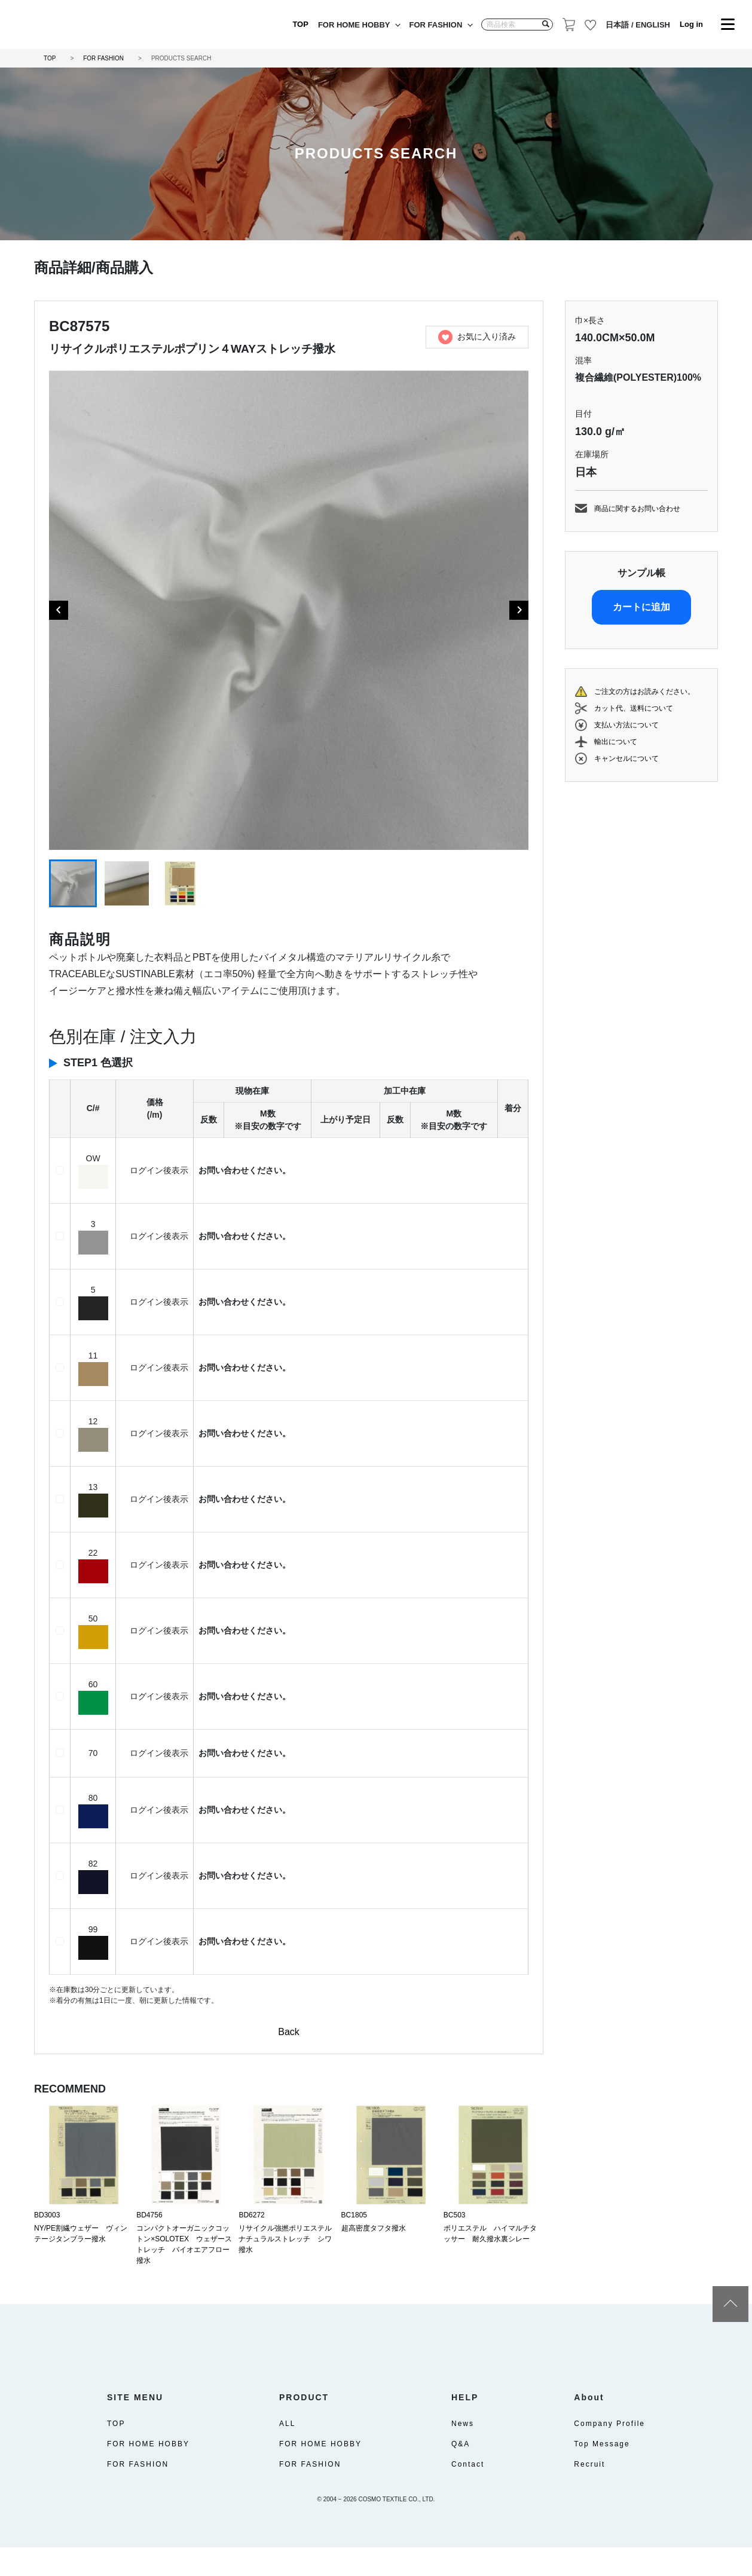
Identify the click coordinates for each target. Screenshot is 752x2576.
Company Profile (609, 2452)
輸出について (615, 742)
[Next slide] (518, 610)
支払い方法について (626, 725)
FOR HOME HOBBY (354, 24)
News (462, 2452)
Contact (467, 2493)
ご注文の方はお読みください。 (644, 691)
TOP (300, 24)
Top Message (601, 2472)
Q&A (460, 2472)
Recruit (589, 2493)
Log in (691, 24)
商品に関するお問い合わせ (637, 508)
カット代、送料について (633, 708)
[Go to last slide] (58, 610)
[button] (73, 883)
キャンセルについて (626, 758)
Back (288, 2032)
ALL (287, 2452)
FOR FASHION (436, 24)
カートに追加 (641, 607)
